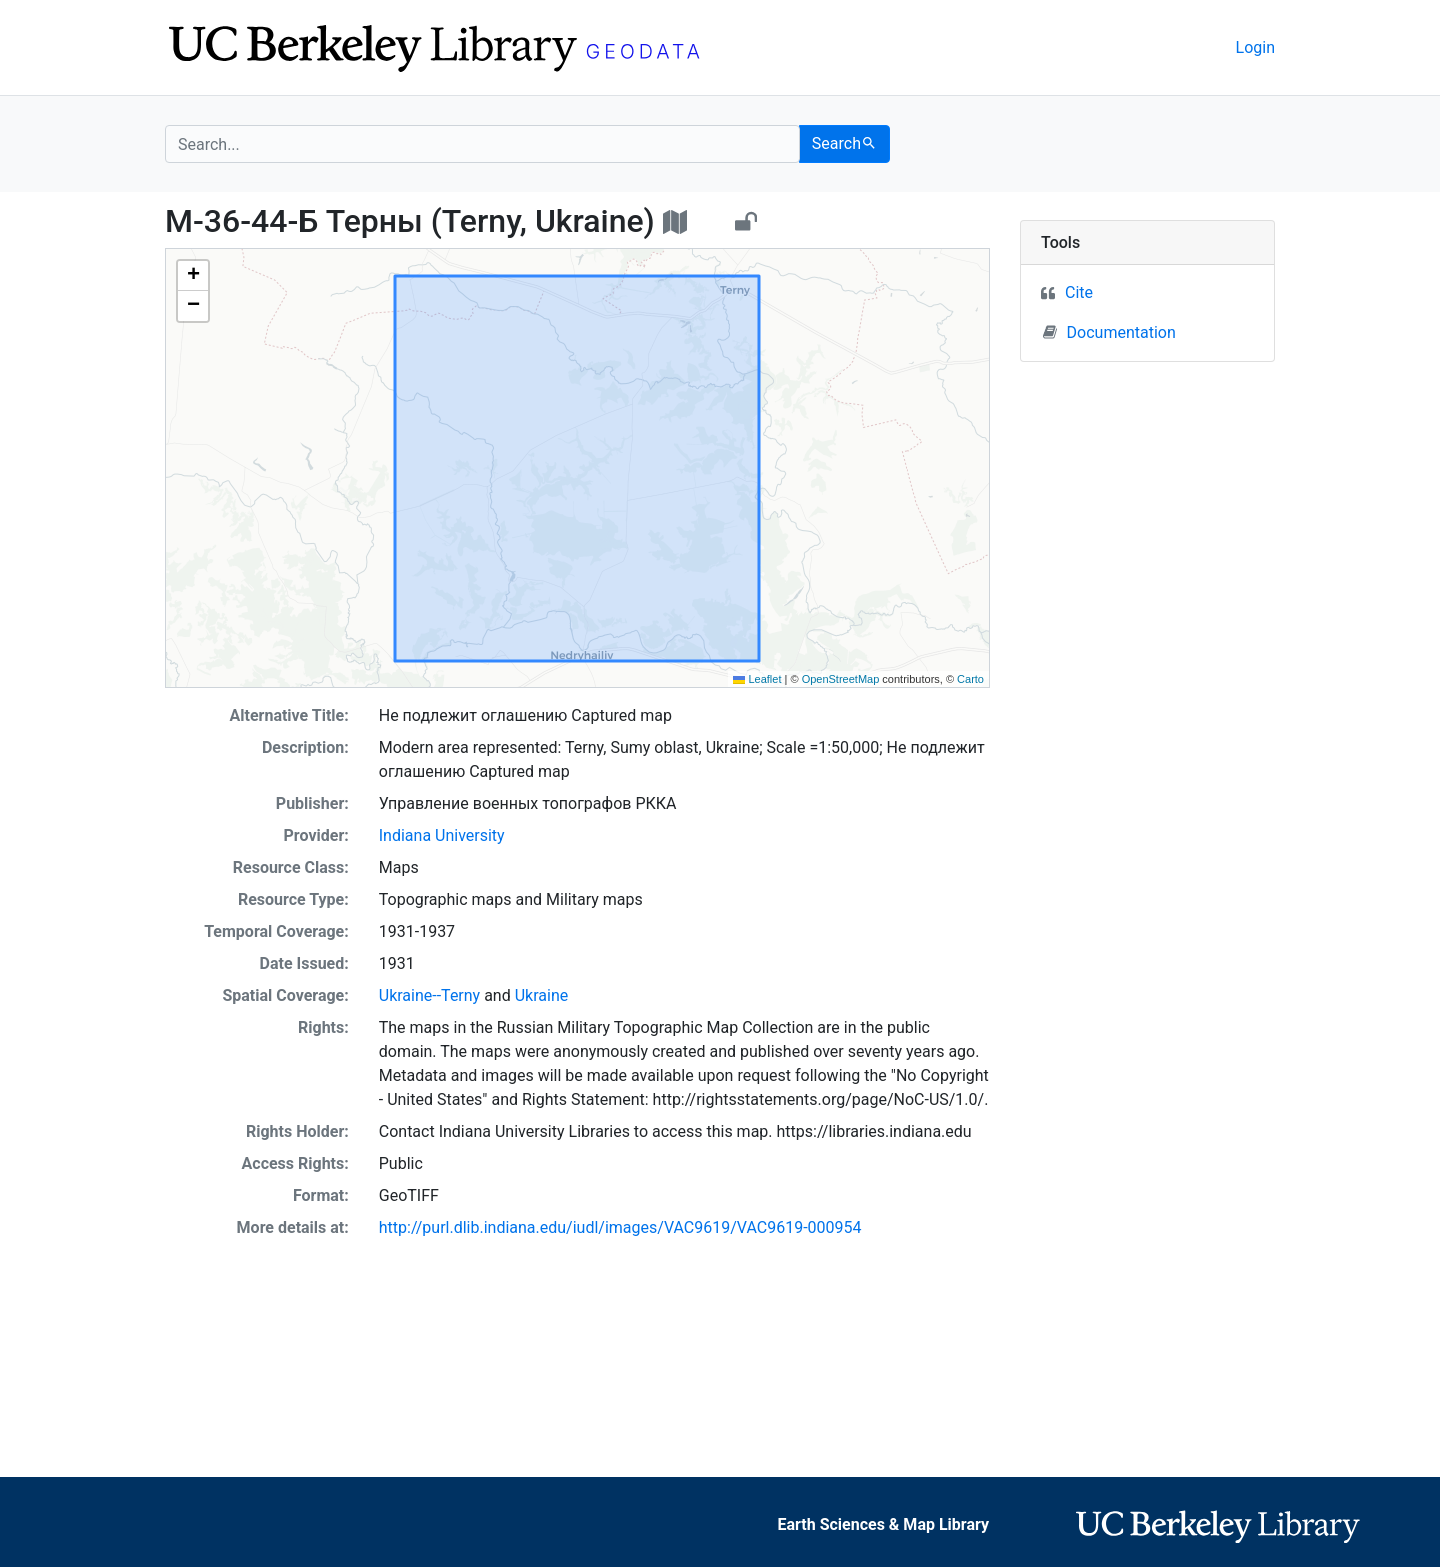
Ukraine (542, 995)
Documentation (1109, 332)
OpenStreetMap (841, 679)
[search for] (482, 144)
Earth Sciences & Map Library (884, 1524)
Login (1255, 47)
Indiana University (442, 835)
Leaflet (757, 679)
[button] (193, 276)
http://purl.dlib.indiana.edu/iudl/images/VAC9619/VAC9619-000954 (620, 1227)
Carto (970, 679)
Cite (1079, 292)
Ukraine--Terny (429, 995)
